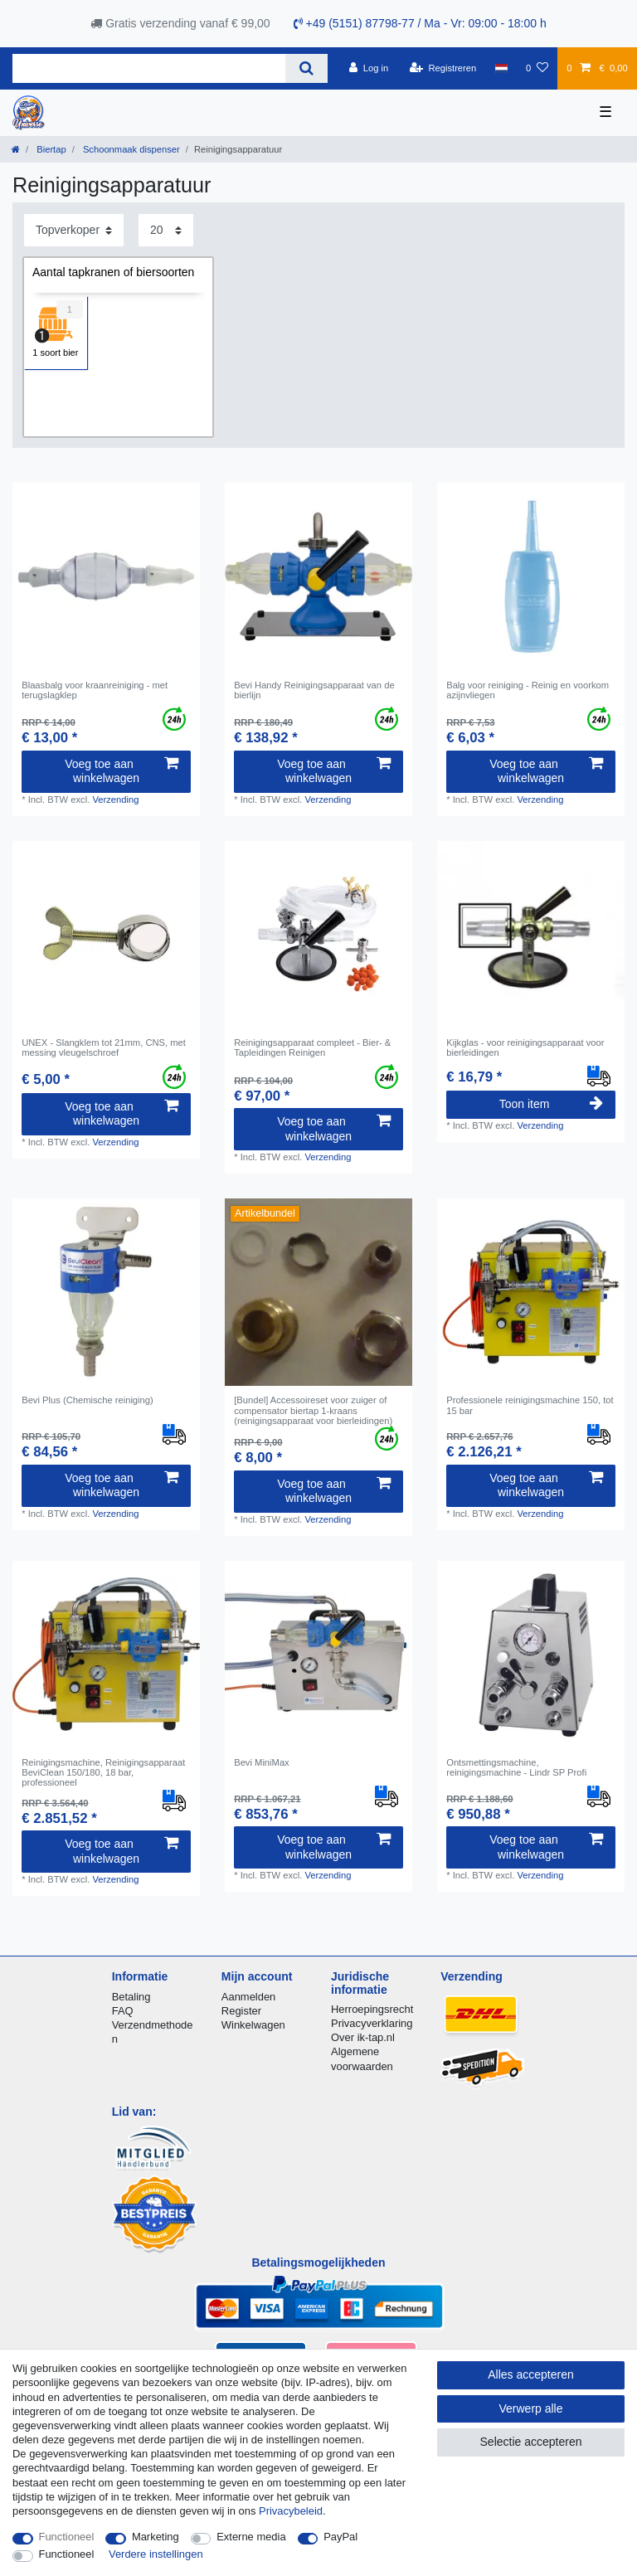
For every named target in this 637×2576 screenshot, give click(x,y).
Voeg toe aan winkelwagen (121, 771)
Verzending (115, 799)
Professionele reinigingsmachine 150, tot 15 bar (530, 1405)
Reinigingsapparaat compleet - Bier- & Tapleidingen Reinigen (312, 1047)
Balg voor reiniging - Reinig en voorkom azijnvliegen (527, 690)
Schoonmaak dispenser (130, 149)
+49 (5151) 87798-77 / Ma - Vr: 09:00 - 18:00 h (420, 23)
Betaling (131, 1996)
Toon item (551, 1104)
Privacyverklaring (372, 2023)
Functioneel (67, 2536)
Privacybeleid (291, 2511)
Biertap (50, 149)
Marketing (155, 2536)
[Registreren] (443, 68)
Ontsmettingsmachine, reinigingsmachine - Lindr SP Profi (516, 1767)
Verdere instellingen (156, 2554)
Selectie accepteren (531, 2441)
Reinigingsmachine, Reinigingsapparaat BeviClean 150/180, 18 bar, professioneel (103, 1772)
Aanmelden (248, 1996)
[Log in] (368, 68)
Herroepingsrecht (372, 2009)
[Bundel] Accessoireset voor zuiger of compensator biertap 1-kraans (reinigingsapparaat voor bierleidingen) (313, 1410)
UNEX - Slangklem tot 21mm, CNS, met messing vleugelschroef (104, 1047)
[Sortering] (74, 230)
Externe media (250, 2536)
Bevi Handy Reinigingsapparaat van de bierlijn (314, 690)
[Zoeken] (306, 68)
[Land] (500, 68)
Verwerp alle (530, 2408)
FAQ (123, 2011)
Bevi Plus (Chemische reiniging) (87, 1400)
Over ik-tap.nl (363, 2037)
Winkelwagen (253, 2025)
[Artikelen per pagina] (166, 230)
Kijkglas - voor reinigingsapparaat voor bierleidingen (525, 1047)
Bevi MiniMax (261, 1762)
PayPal (340, 2536)
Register (241, 2011)
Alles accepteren (531, 2374)
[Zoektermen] (148, 68)
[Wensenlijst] (537, 68)
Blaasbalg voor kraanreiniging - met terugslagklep (95, 690)
